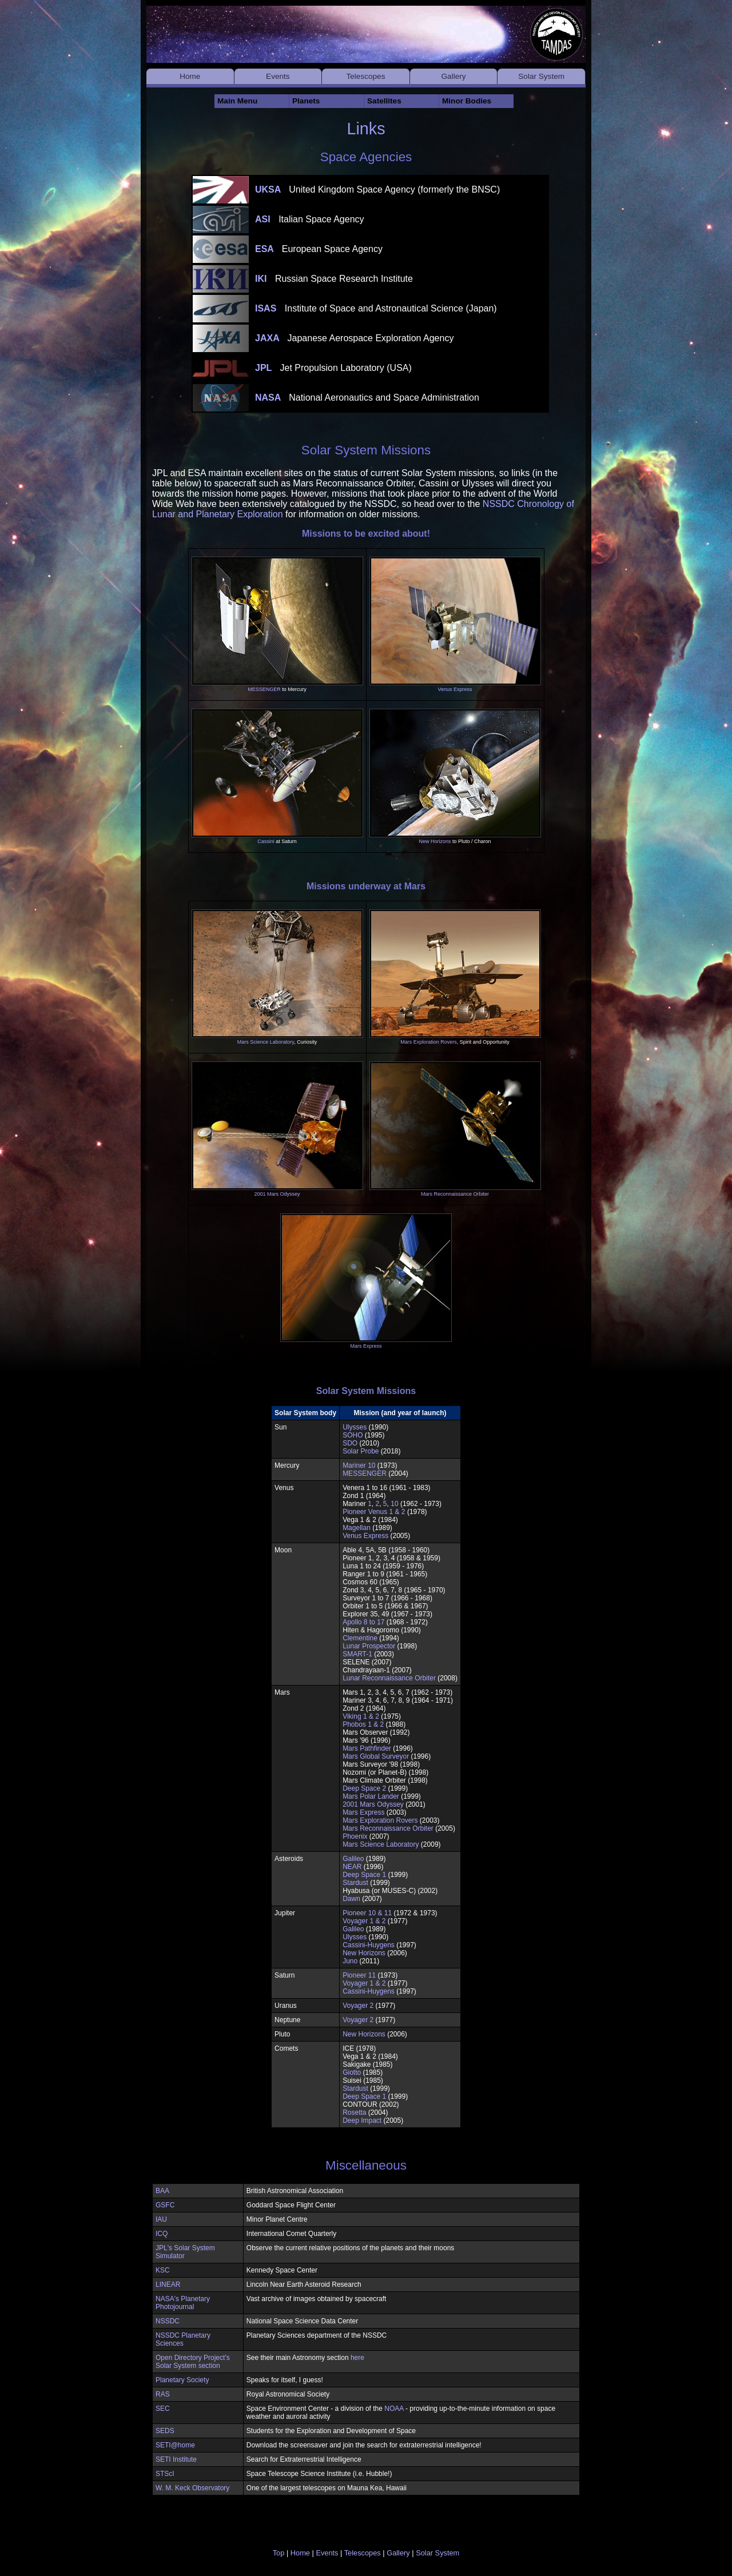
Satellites (384, 101)
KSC (163, 2270)
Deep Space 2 (364, 1788)
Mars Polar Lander (371, 1796)
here (357, 2358)
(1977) (386, 2006)
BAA (162, 2191)
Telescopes (365, 76)
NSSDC (168, 2321)
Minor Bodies (466, 101)
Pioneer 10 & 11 (367, 1913)
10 (394, 1504)
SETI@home (175, 2445)
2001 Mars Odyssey (277, 1194)
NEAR (352, 1867)
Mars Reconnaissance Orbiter (455, 1194)
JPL (333, 368)
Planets (306, 101)
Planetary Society (182, 2380)
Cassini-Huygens (369, 1945)
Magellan (357, 1528)
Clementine (360, 1638)
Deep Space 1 (364, 1875)
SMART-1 (357, 1654)
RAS (163, 2394)
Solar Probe (361, 1451)
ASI (309, 219)
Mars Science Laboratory (265, 1042)
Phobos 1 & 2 (363, 1724)
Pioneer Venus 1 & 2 (374, 1512)
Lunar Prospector (369, 1646)
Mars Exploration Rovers (428, 1042)
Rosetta (354, 2112)
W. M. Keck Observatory (192, 2488)
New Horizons (435, 841)
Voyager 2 (358, 2006)
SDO (350, 1443)
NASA (367, 397)
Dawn (351, 1899)
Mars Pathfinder (367, 1748)
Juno (350, 1961)
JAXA (354, 338)
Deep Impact (362, 2120)
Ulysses (355, 1427)
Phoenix (355, 1836)
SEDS (165, 2431)
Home (190, 76)
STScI (165, 2474)
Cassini (265, 841)
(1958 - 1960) (408, 1550)
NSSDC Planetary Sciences (183, 2339)
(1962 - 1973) (431, 1692)
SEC (163, 2409)
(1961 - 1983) (410, 1488)
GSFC (165, 2205)
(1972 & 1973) (415, 1913)
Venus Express (454, 689)
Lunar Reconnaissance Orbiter (389, 1678)
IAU (161, 2219)
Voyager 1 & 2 (364, 1921)
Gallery (453, 76)
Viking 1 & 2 (361, 1716)
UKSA (377, 189)
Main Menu (237, 101)
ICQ (162, 2234)
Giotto (352, 2072)
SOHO (353, 1435)
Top (279, 2553)
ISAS (376, 308)
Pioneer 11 (359, 1975)
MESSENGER (264, 689)
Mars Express (365, 1346)
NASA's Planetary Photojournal (183, 2303)
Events (278, 76)
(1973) (388, 1975)
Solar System (541, 76)
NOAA (393, 2409)
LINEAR (168, 2285)
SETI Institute (176, 2459)
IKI (334, 278)
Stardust (355, 1883)
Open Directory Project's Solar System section (193, 2362)
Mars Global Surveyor (376, 1756)
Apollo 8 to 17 (363, 1622)
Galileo (353, 1859)
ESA (319, 249)
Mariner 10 (359, 1465)
